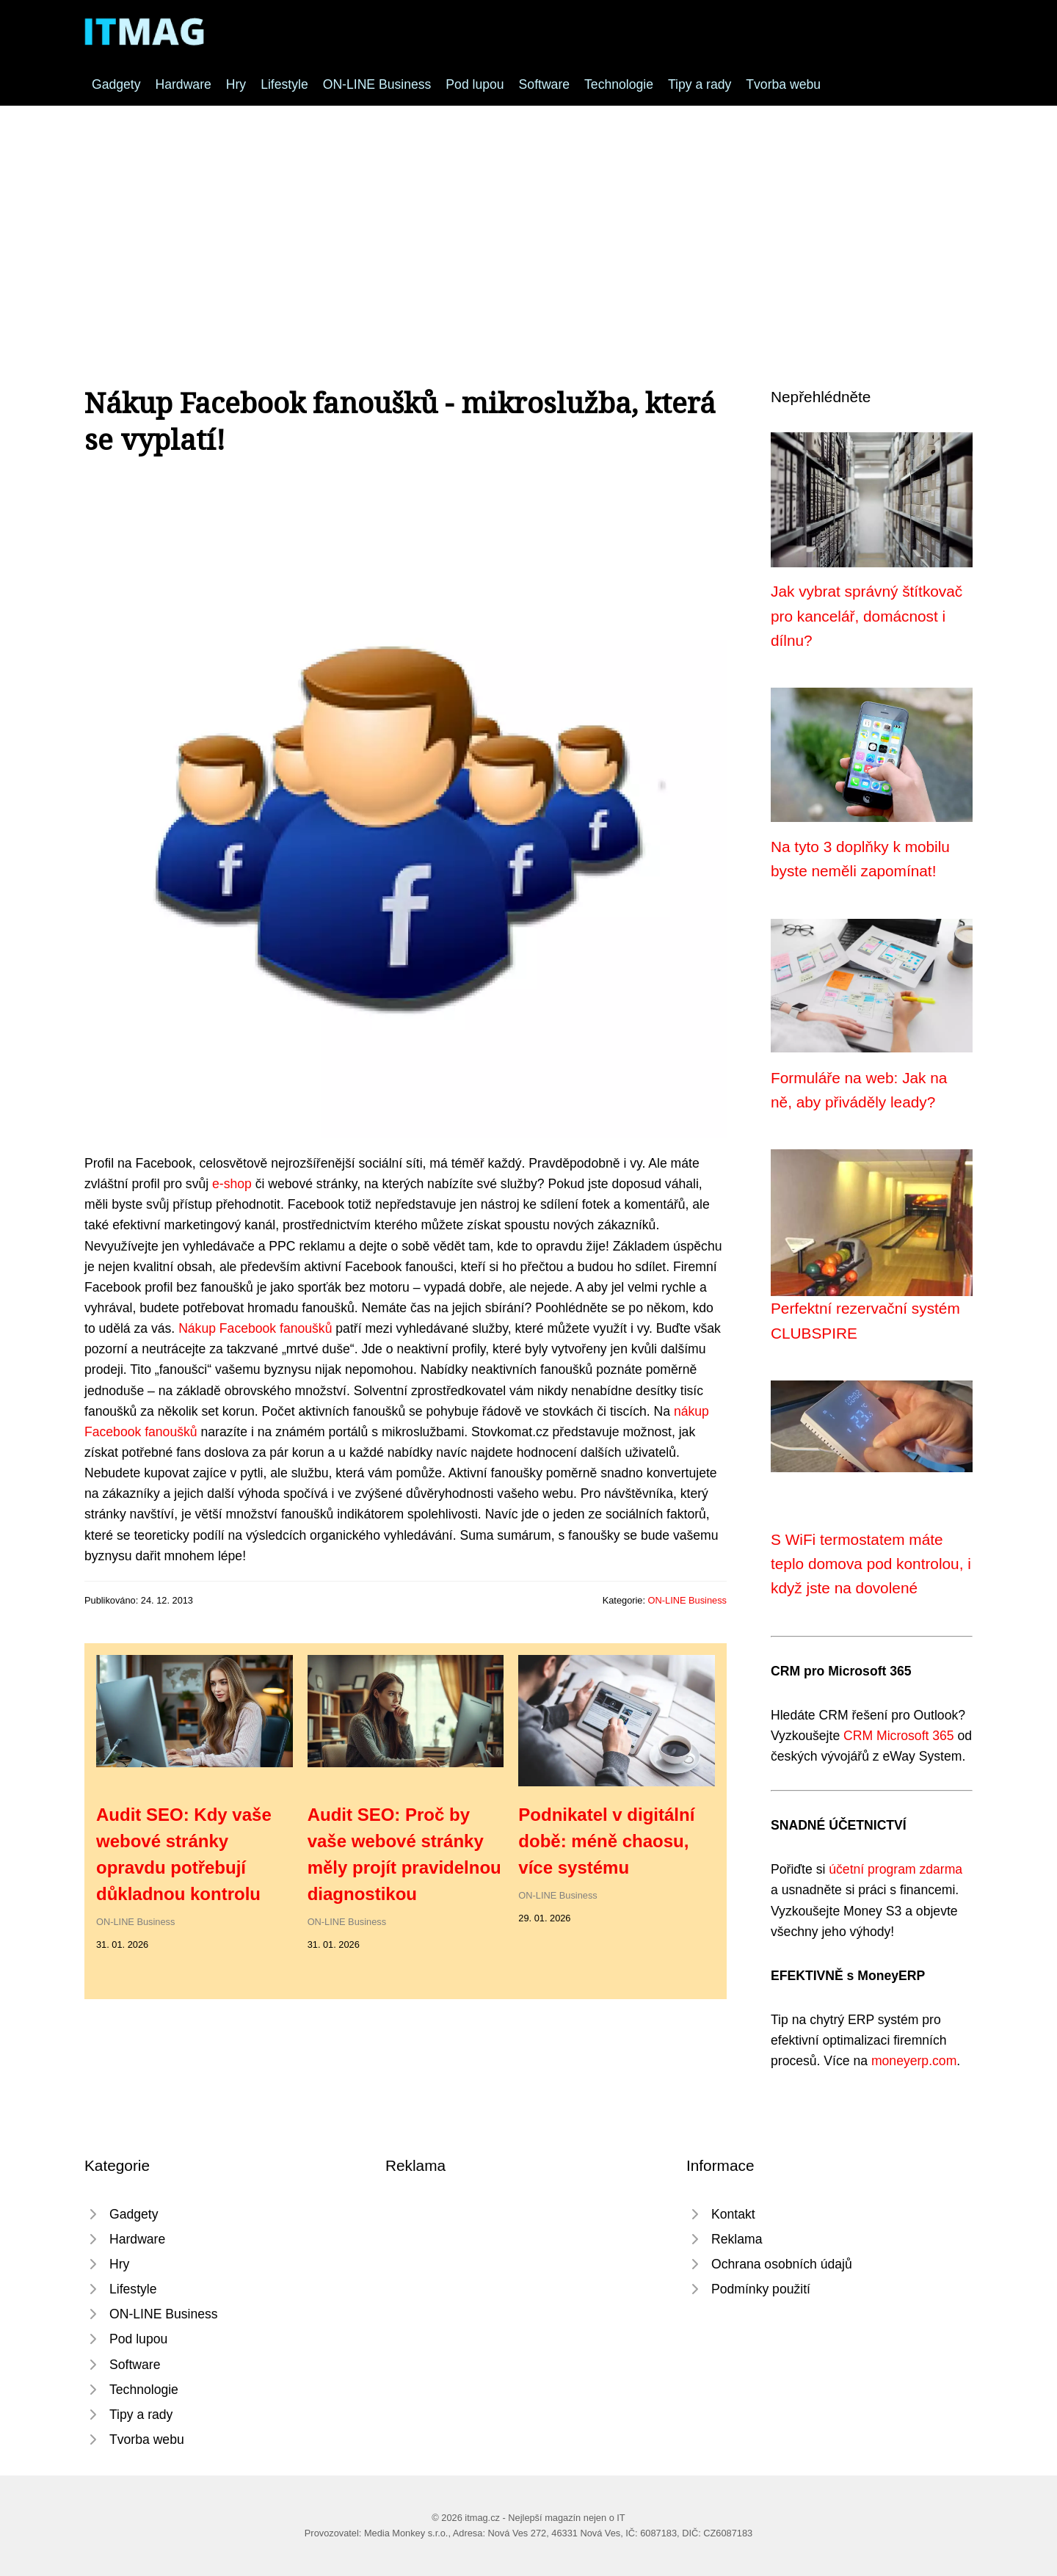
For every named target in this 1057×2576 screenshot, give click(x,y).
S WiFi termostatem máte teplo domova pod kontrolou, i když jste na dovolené (871, 1564)
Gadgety (116, 84)
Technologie (618, 84)
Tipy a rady (699, 84)
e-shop (232, 1183)
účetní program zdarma (895, 1869)
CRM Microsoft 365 (898, 1735)
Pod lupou (475, 84)
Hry (236, 84)
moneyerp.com (913, 2060)
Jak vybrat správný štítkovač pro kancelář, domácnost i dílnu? (866, 616)
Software (544, 84)
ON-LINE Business (377, 84)
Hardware (183, 84)
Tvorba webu (783, 84)
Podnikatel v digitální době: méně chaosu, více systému (606, 1841)
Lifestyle (284, 84)
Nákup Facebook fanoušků (255, 1328)
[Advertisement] (528, 216)
